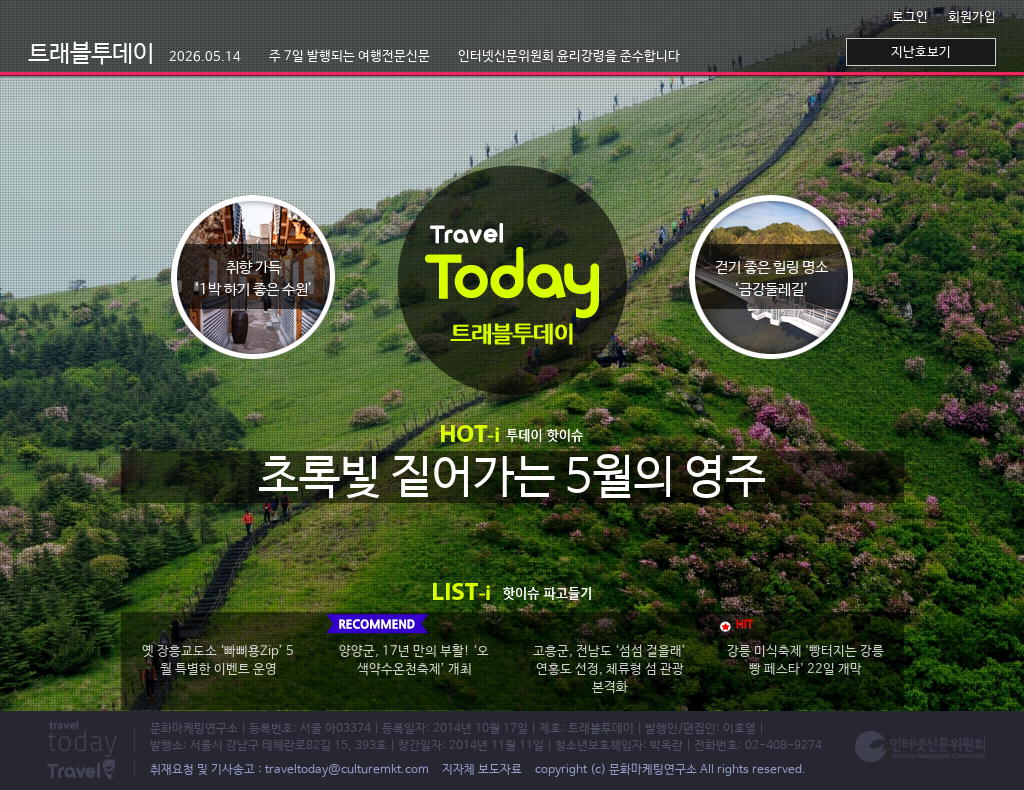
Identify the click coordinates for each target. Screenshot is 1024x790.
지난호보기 (921, 52)
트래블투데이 (134, 54)
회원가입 (972, 17)
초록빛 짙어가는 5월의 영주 (512, 478)
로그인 (910, 17)
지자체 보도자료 (482, 770)
